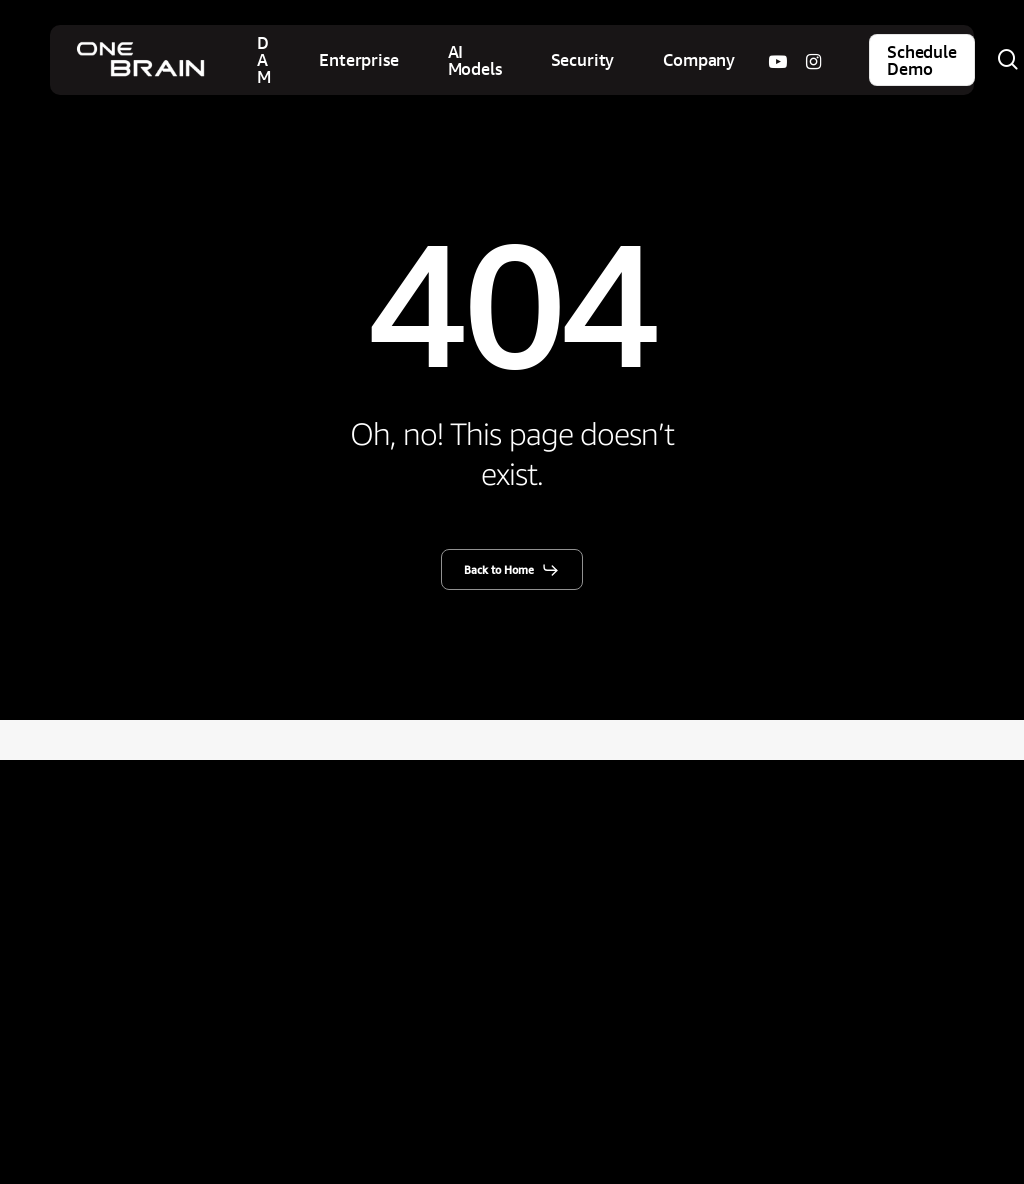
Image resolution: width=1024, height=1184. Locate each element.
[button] (512, 570)
